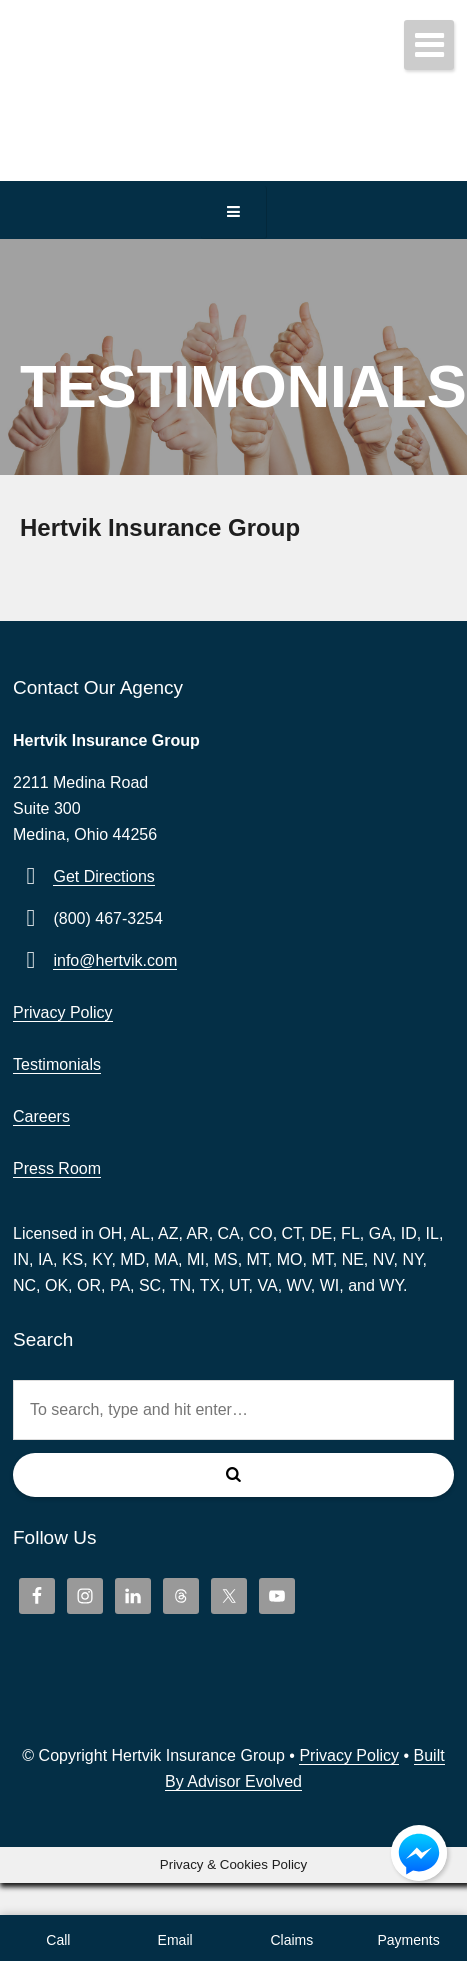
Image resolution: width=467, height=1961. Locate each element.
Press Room (57, 1168)
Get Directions (103, 876)
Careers (41, 1116)
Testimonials (57, 1064)
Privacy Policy (63, 1012)
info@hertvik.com (115, 960)
